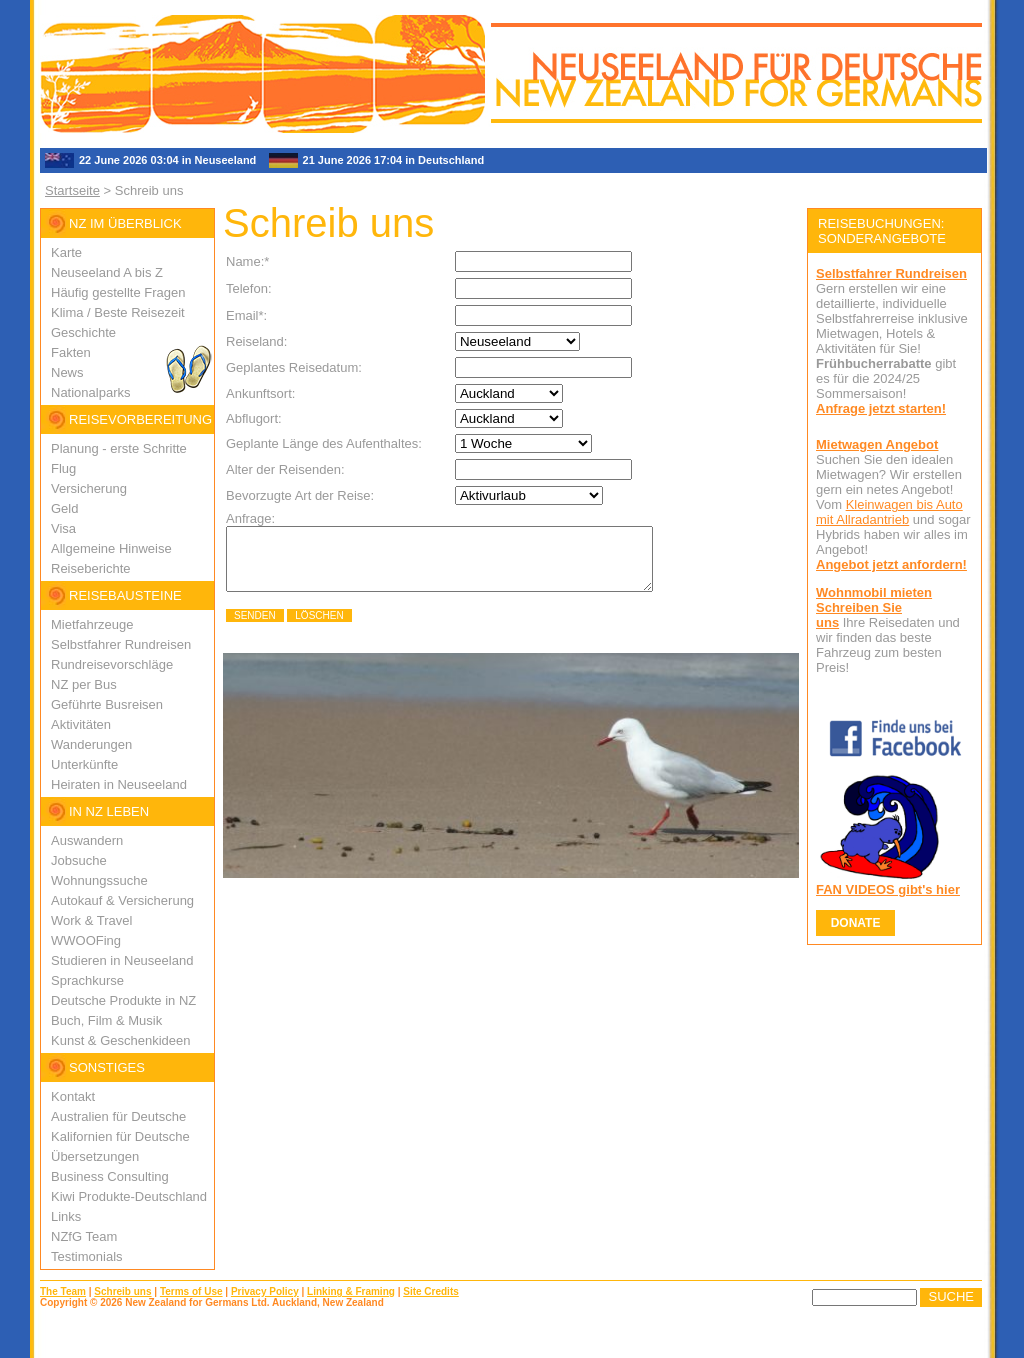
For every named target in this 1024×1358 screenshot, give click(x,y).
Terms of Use (191, 1291)
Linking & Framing (351, 1291)
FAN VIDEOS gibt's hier (888, 889)
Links (66, 1216)
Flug (63, 468)
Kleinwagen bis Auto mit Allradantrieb (889, 512)
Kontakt (73, 1096)
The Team (63, 1291)
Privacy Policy (265, 1291)
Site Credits (431, 1291)
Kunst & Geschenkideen (120, 1040)
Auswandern (87, 840)
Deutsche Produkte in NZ (123, 1000)
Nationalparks (91, 392)
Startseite (72, 190)
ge (166, 664)
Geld (64, 508)
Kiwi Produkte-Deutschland (129, 1196)
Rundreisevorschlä (105, 664)
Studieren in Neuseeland (122, 960)
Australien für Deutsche (118, 1116)
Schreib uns (122, 1291)
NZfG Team (84, 1236)
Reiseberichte (91, 568)
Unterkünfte (84, 764)
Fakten (71, 352)
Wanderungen (91, 744)
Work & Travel (91, 920)
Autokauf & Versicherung (122, 900)
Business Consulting (110, 1176)
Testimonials (87, 1256)
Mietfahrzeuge (92, 624)
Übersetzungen (95, 1156)
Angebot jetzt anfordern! (891, 564)
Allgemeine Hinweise (111, 548)
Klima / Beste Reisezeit (118, 312)
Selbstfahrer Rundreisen (121, 644)
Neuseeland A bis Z (107, 272)
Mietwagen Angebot (877, 444)
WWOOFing (86, 940)
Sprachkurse (87, 980)
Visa (63, 528)
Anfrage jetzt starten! (881, 408)
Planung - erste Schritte (119, 448)
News (67, 372)
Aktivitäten (81, 724)
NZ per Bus (84, 684)
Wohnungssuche (99, 880)
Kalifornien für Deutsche (120, 1136)
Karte (66, 252)
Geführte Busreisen (107, 704)
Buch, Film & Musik (106, 1020)
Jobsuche (79, 860)
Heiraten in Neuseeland (119, 784)
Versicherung (89, 488)
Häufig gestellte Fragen (118, 292)
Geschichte (83, 332)
